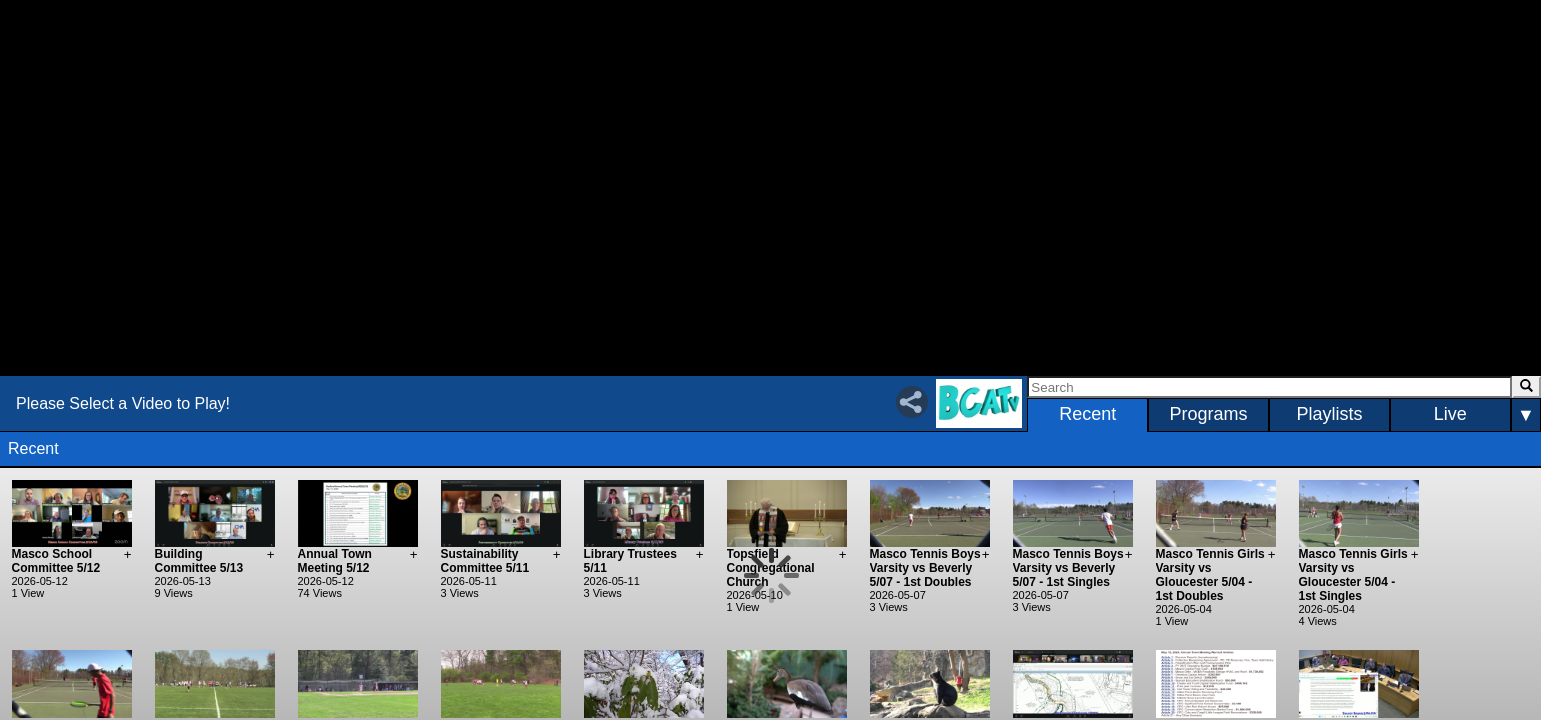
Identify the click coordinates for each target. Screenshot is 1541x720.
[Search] (1269, 387)
